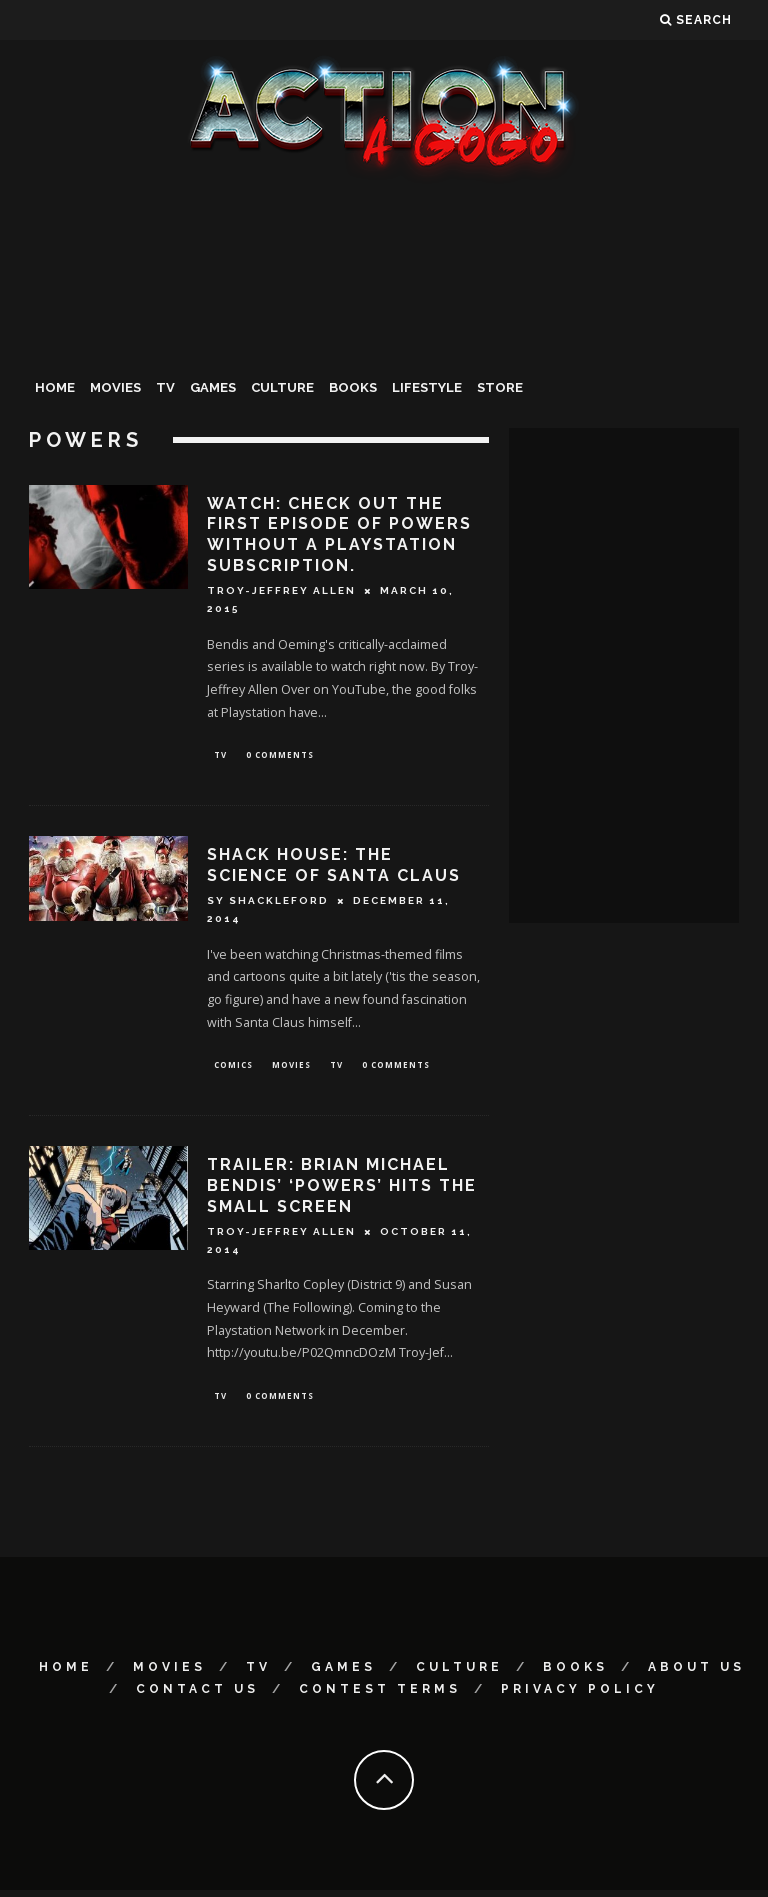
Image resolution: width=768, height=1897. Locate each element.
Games (213, 387)
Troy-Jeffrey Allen (281, 590)
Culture (282, 387)
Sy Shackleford (268, 903)
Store (500, 387)
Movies (115, 387)
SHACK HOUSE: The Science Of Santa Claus (334, 868)
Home (55, 387)
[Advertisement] (384, 334)
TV (165, 387)
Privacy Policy (580, 1696)
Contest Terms (380, 1696)
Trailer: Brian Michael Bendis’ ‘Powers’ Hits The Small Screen (342, 1190)
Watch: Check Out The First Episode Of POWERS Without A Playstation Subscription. (339, 534)
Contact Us (197, 1696)
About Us (696, 1674)
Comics (233, 1068)
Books (353, 387)
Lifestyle (427, 387)
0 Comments (280, 755)
